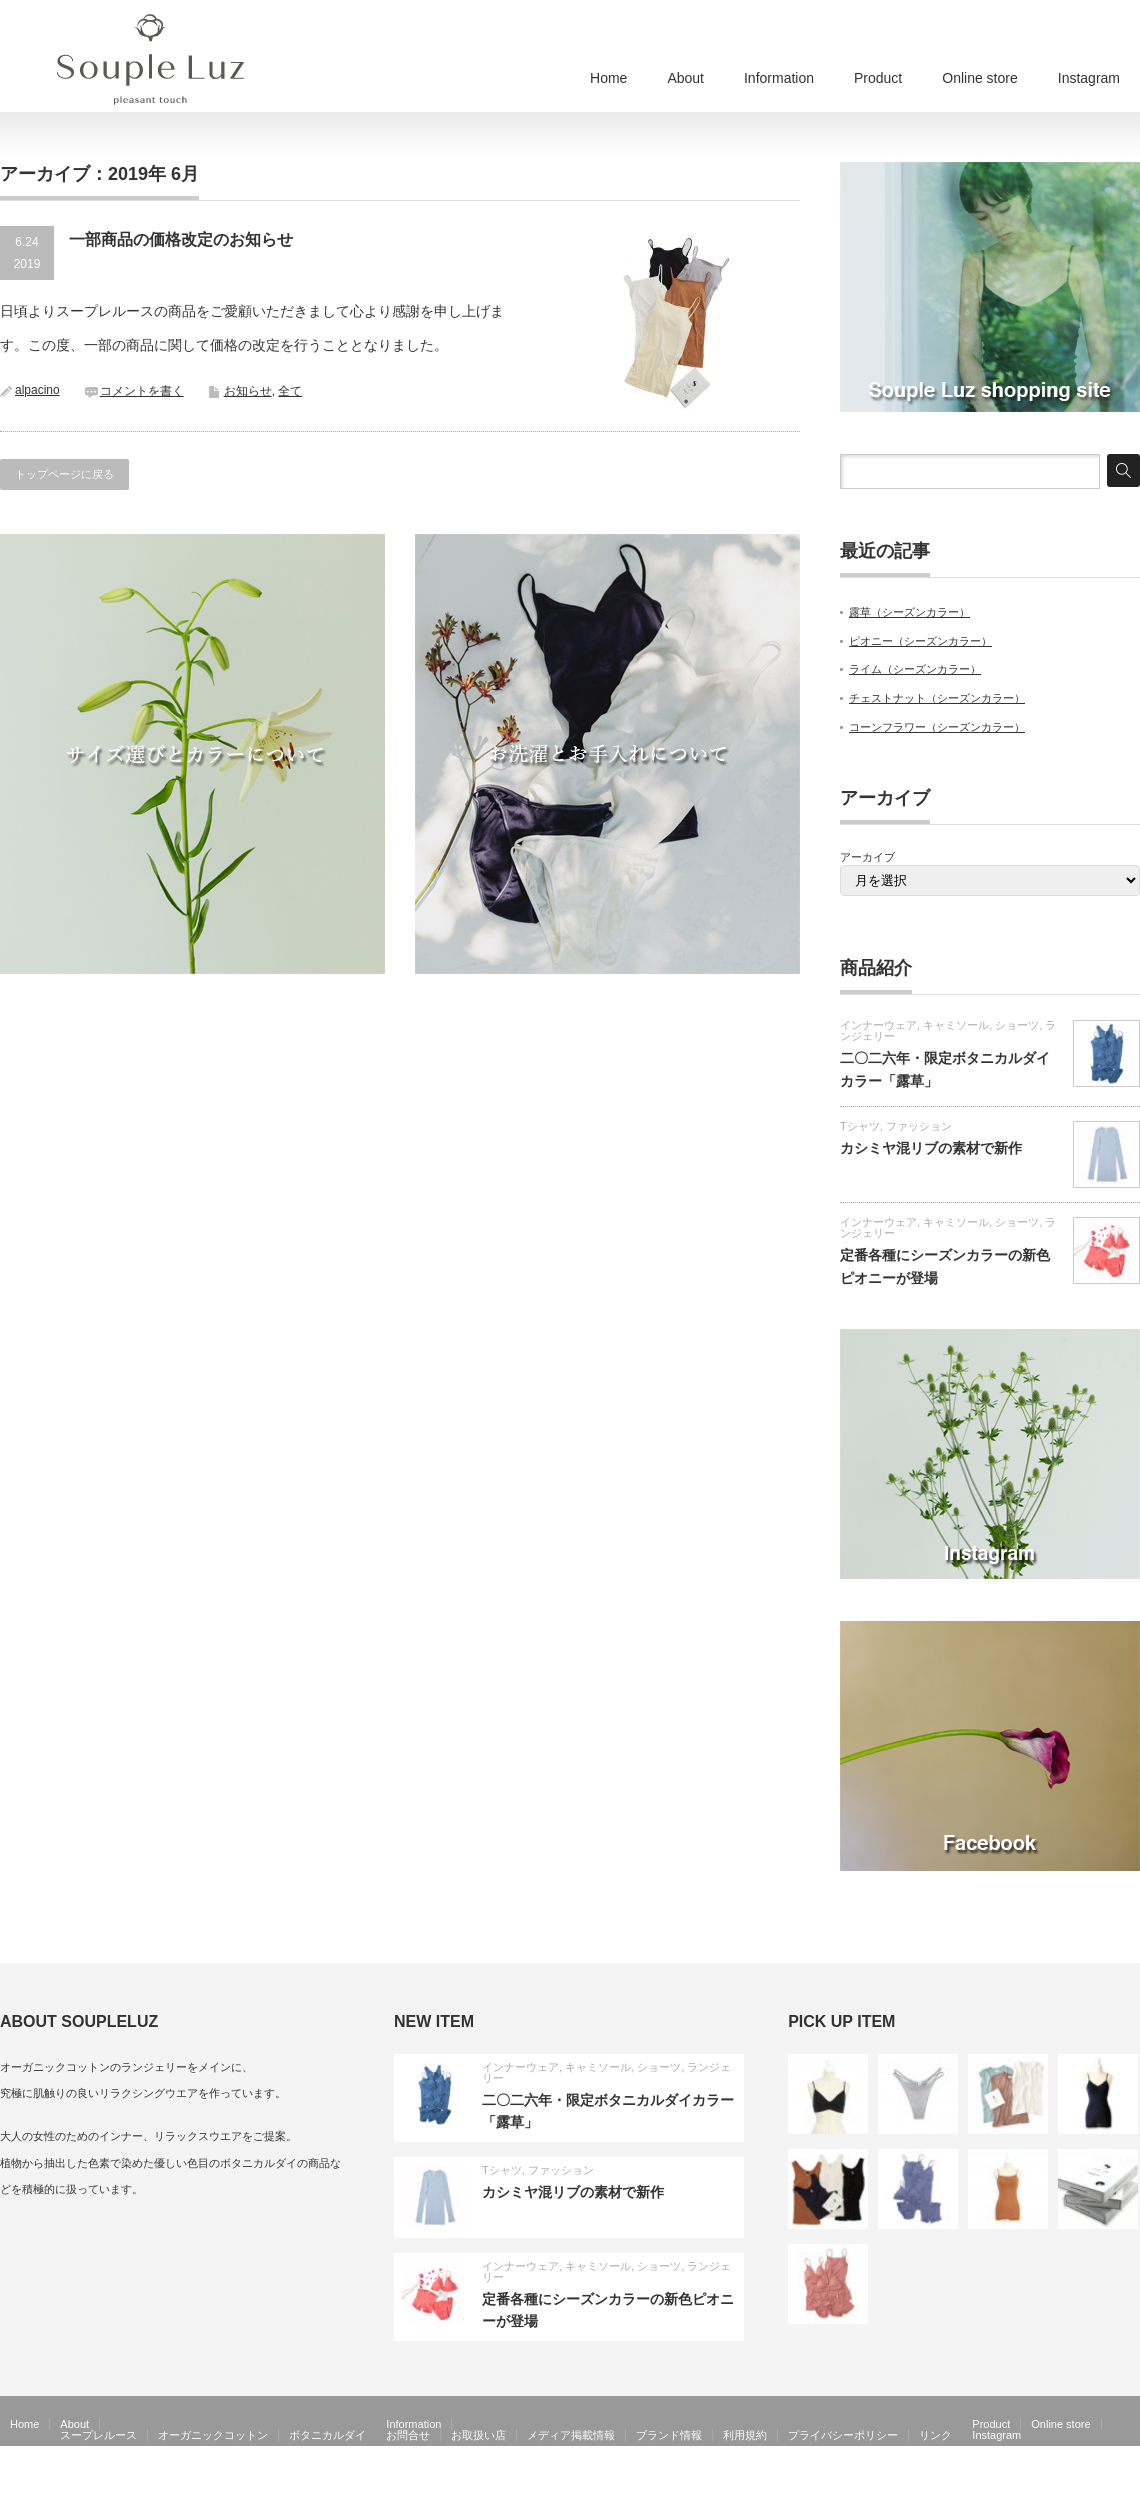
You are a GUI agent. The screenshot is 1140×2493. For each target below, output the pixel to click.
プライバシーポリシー (843, 2435)
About (685, 78)
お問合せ (408, 2435)
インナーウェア (878, 1025)
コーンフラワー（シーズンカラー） (937, 727)
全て (290, 391)
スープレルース (98, 2435)
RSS (1099, 2479)
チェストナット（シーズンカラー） (937, 698)
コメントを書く (142, 391)
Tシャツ (860, 1126)
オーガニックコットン (213, 2435)
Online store (979, 78)
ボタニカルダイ (327, 2435)
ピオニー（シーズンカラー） (920, 641)
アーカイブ (867, 857)
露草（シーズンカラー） (909, 612)
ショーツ (1017, 1025)
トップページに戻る (64, 474)
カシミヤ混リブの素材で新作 (931, 1148)
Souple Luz (1037, 2479)
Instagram (1089, 78)
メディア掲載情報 (571, 2435)
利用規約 (745, 2435)
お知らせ (248, 391)
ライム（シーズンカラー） (915, 669)
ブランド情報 (669, 2435)
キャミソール (956, 1025)
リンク (935, 2435)
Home (608, 78)
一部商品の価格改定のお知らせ (181, 239)
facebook (1128, 2479)
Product (878, 78)
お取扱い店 (478, 2435)
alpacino (37, 390)
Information (779, 78)
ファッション (919, 1126)
